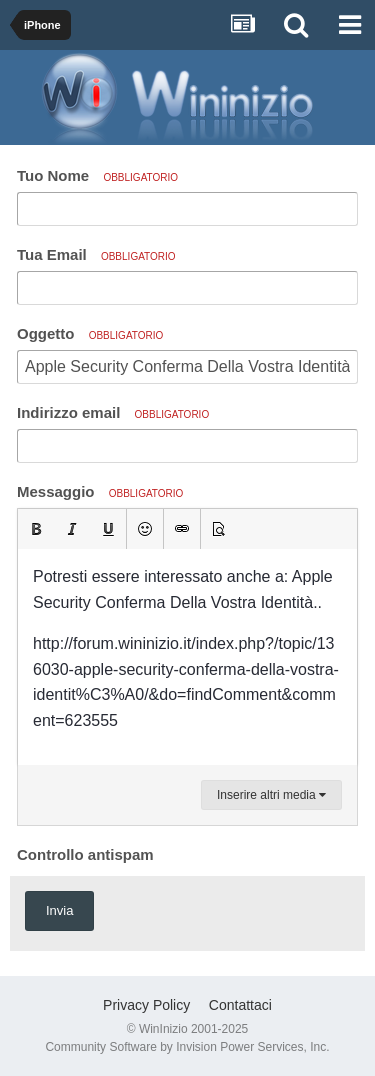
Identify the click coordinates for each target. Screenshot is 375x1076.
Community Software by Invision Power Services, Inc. (187, 1047)
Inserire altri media (271, 795)
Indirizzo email (113, 412)
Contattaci (240, 1005)
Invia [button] (59, 910)
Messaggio (100, 491)
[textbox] (187, 657)
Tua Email (96, 254)
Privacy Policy (146, 1005)
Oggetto (90, 333)
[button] (36, 529)
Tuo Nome (97, 175)
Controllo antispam (85, 854)
